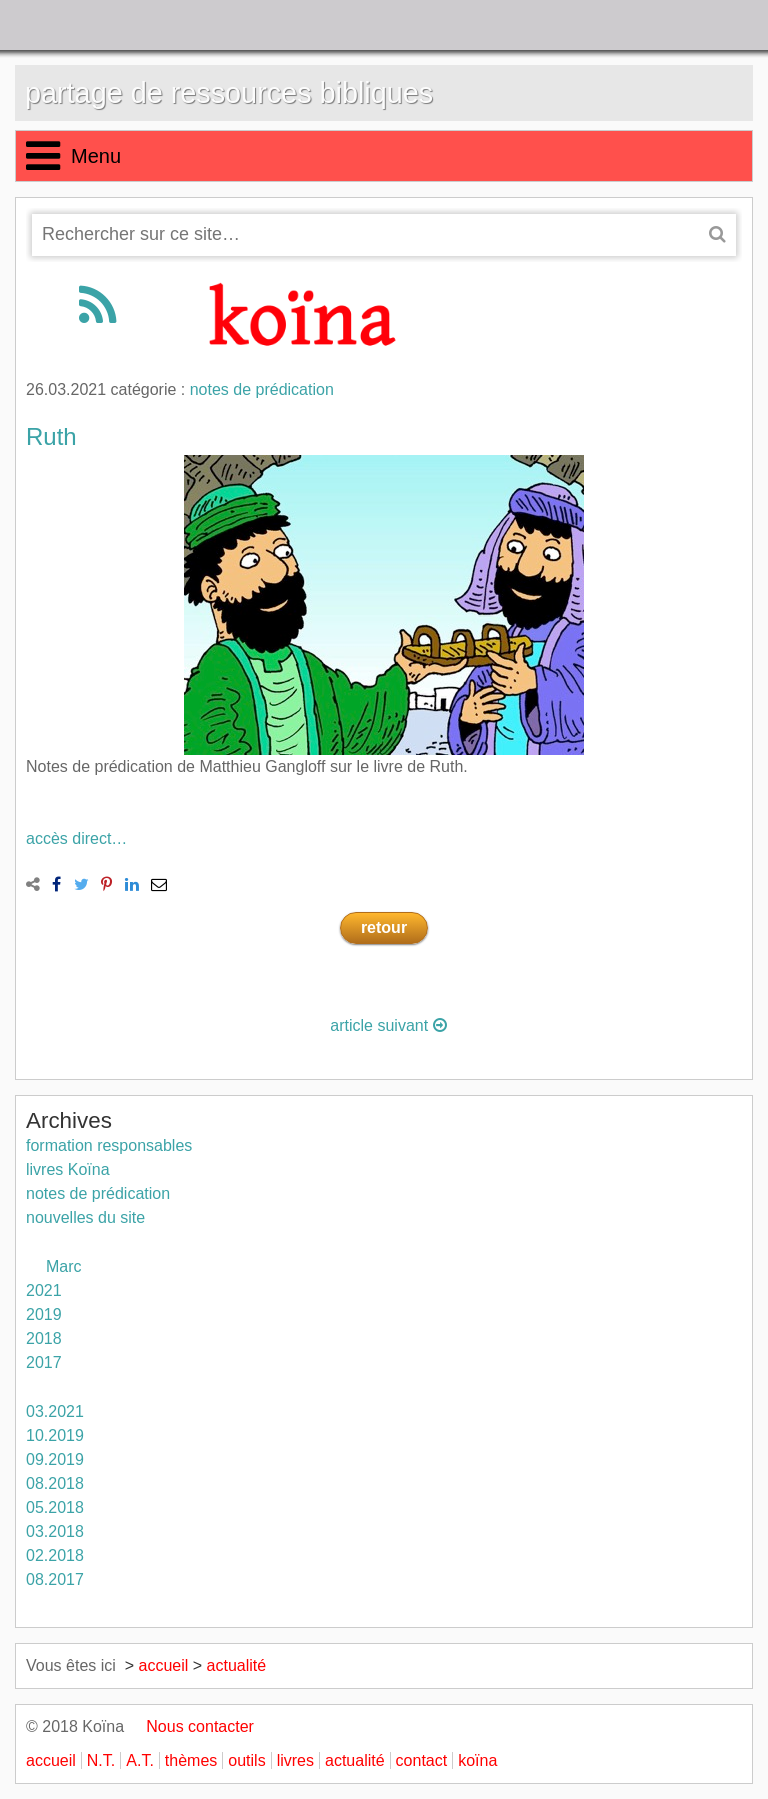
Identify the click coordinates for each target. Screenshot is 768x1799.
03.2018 (55, 1531)
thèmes (191, 1760)
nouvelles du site (85, 1217)
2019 (44, 1314)
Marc (64, 1266)
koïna (477, 1760)
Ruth (51, 436)
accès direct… (76, 838)
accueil (164, 1665)
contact (422, 1760)
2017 (44, 1362)
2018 (44, 1338)
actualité (237, 1665)
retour (384, 927)
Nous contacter (191, 1726)
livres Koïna (68, 1169)
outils (246, 1760)
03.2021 (55, 1411)
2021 (44, 1290)
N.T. (101, 1760)
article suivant (388, 1025)
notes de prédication (262, 389)
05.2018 (55, 1507)
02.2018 (55, 1555)
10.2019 (55, 1435)
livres (295, 1760)
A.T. (140, 1760)
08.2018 (55, 1483)
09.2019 (55, 1459)
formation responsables (109, 1145)
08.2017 (55, 1579)
